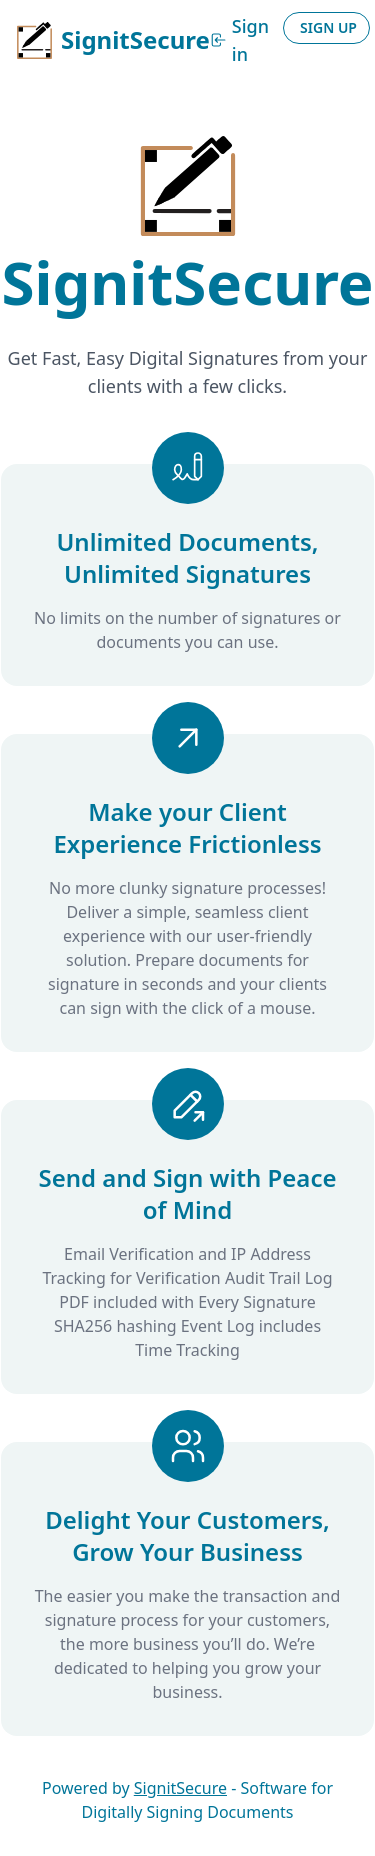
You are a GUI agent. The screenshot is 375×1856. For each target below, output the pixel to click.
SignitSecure (180, 1788)
